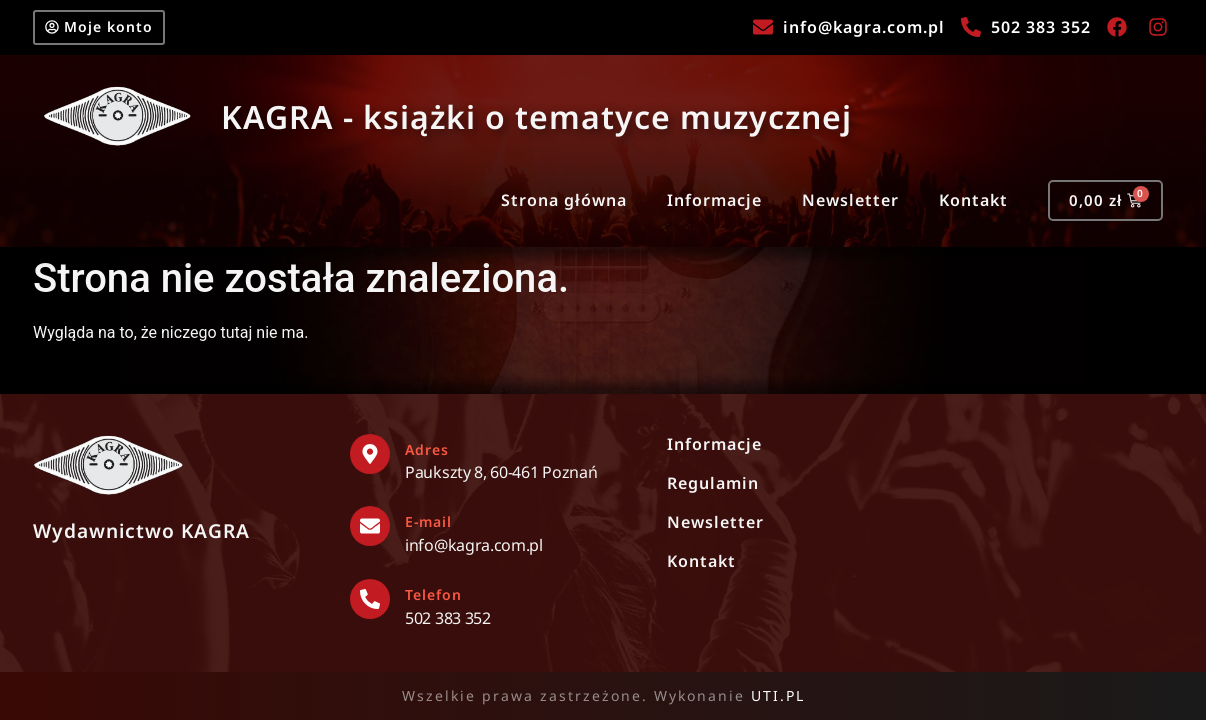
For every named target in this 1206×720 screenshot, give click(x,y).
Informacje (705, 206)
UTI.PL (778, 695)
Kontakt (964, 206)
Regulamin (713, 483)
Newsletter (841, 206)
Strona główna (555, 206)
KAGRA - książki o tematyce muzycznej (536, 120)
